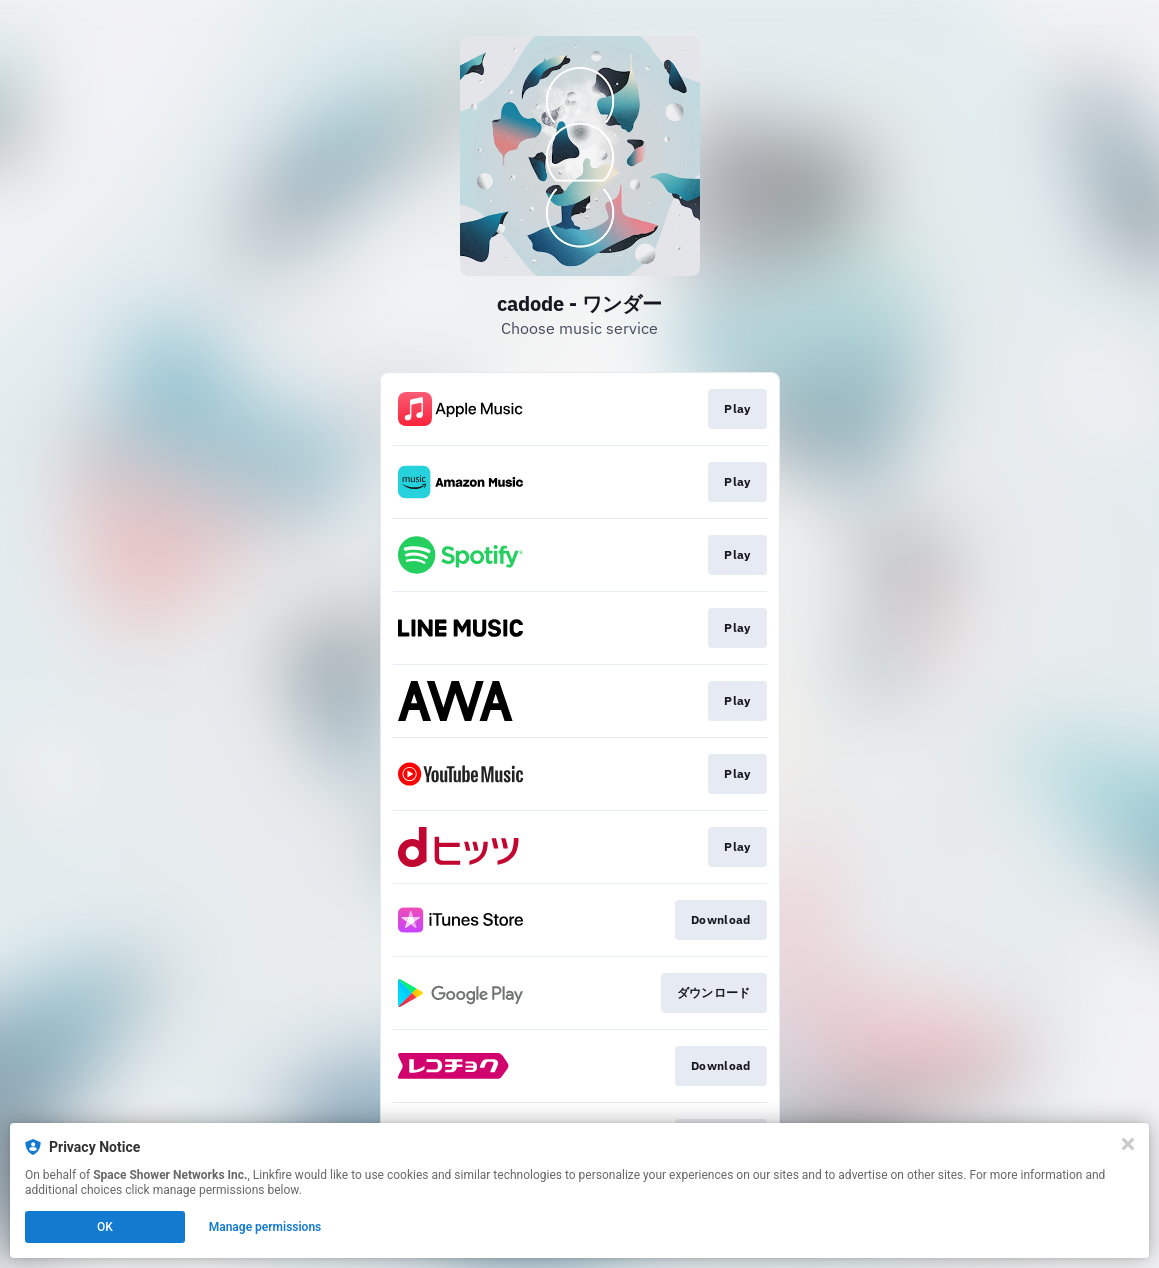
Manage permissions (265, 1227)
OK (105, 1227)
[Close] (1128, 1144)
